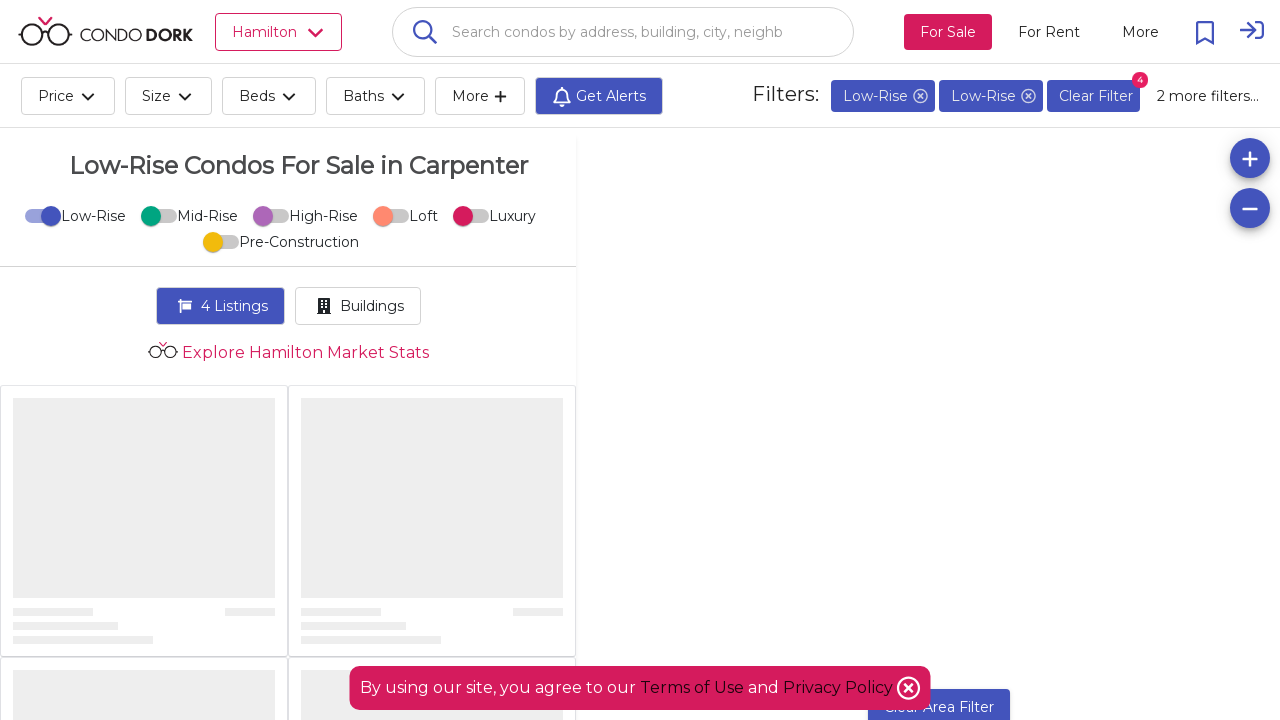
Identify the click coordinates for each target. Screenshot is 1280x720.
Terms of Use (692, 687)
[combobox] (623, 32)
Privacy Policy (840, 687)
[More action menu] (1140, 32)
